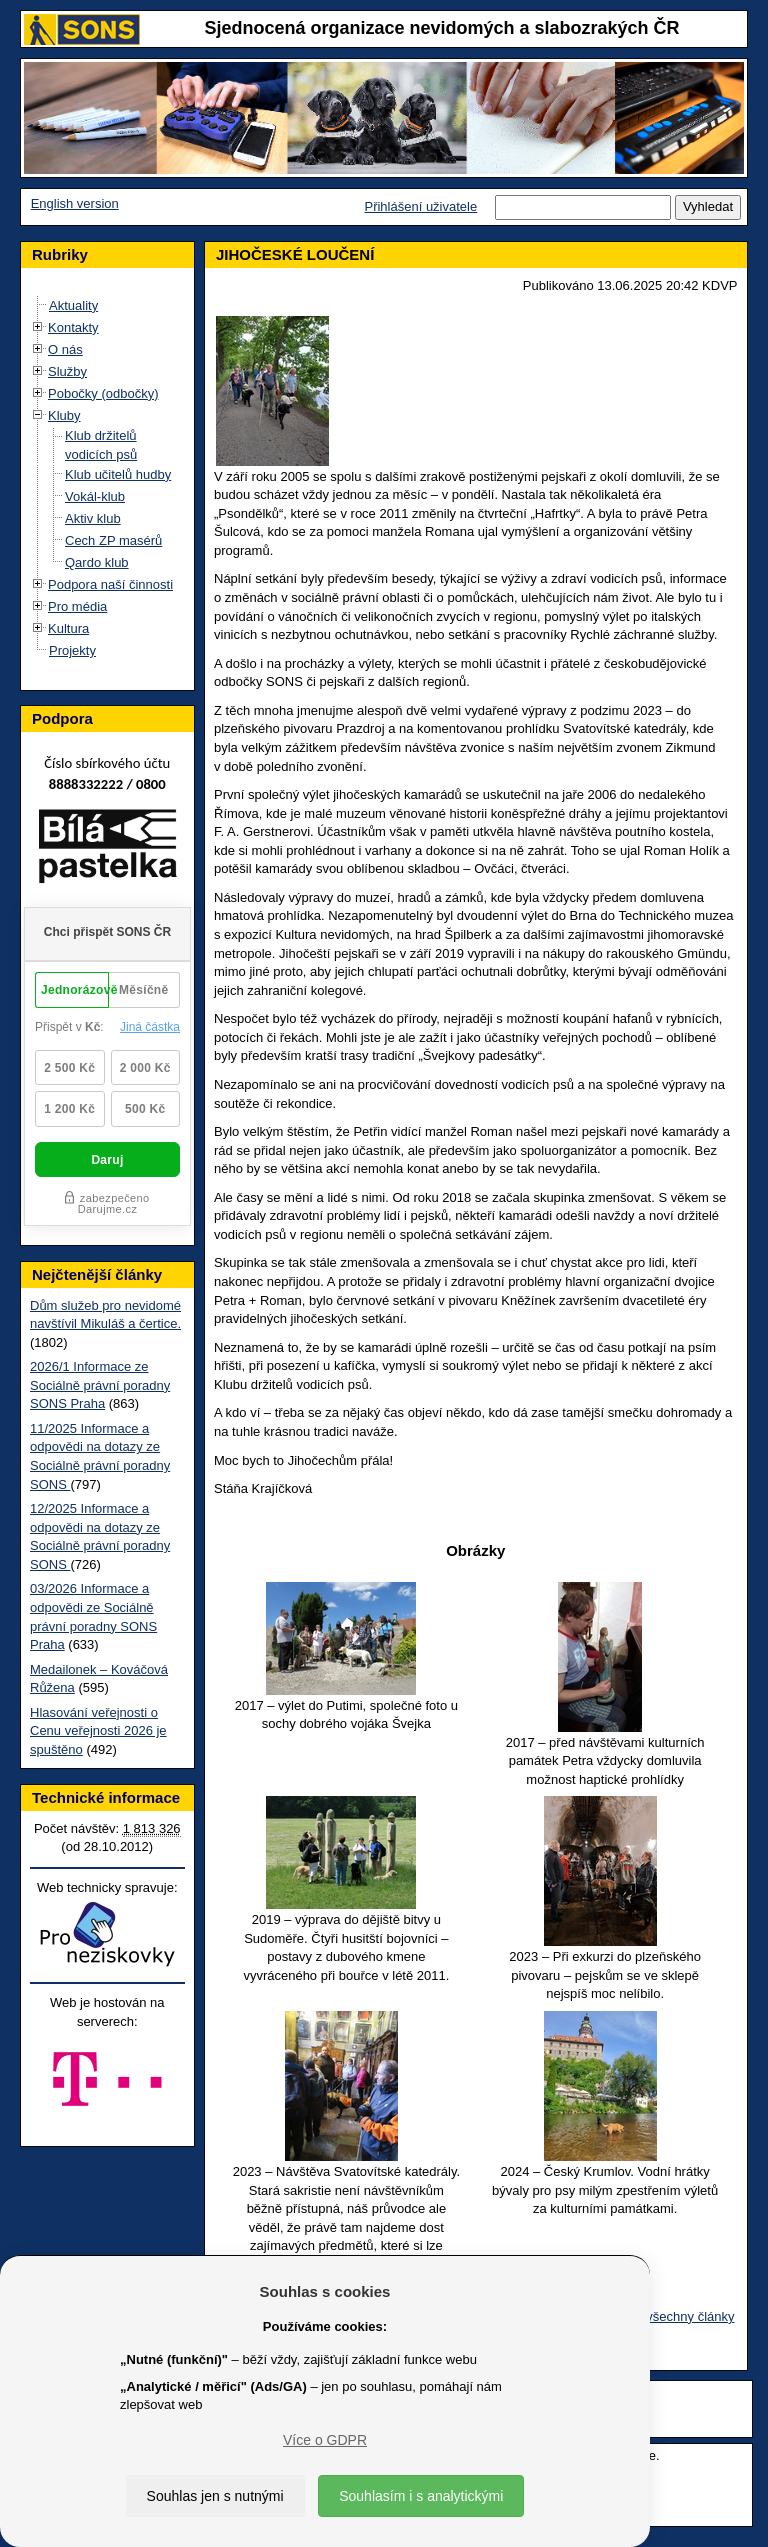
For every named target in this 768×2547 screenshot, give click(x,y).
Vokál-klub (95, 496)
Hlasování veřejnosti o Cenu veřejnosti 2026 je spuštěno (98, 1731)
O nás (65, 349)
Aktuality (73, 305)
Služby (67, 371)
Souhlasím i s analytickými (421, 2496)
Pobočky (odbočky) (103, 393)
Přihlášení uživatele (420, 206)
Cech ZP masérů (113, 540)
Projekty (72, 650)
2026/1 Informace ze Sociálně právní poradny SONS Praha (100, 1385)
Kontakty (73, 327)
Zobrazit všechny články (665, 2316)
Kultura (68, 628)
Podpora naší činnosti (110, 584)
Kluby (64, 415)
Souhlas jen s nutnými (215, 2496)
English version (75, 203)
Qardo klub (97, 562)
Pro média (77, 606)
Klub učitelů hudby (118, 474)
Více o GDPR (325, 2440)
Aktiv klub (93, 518)
